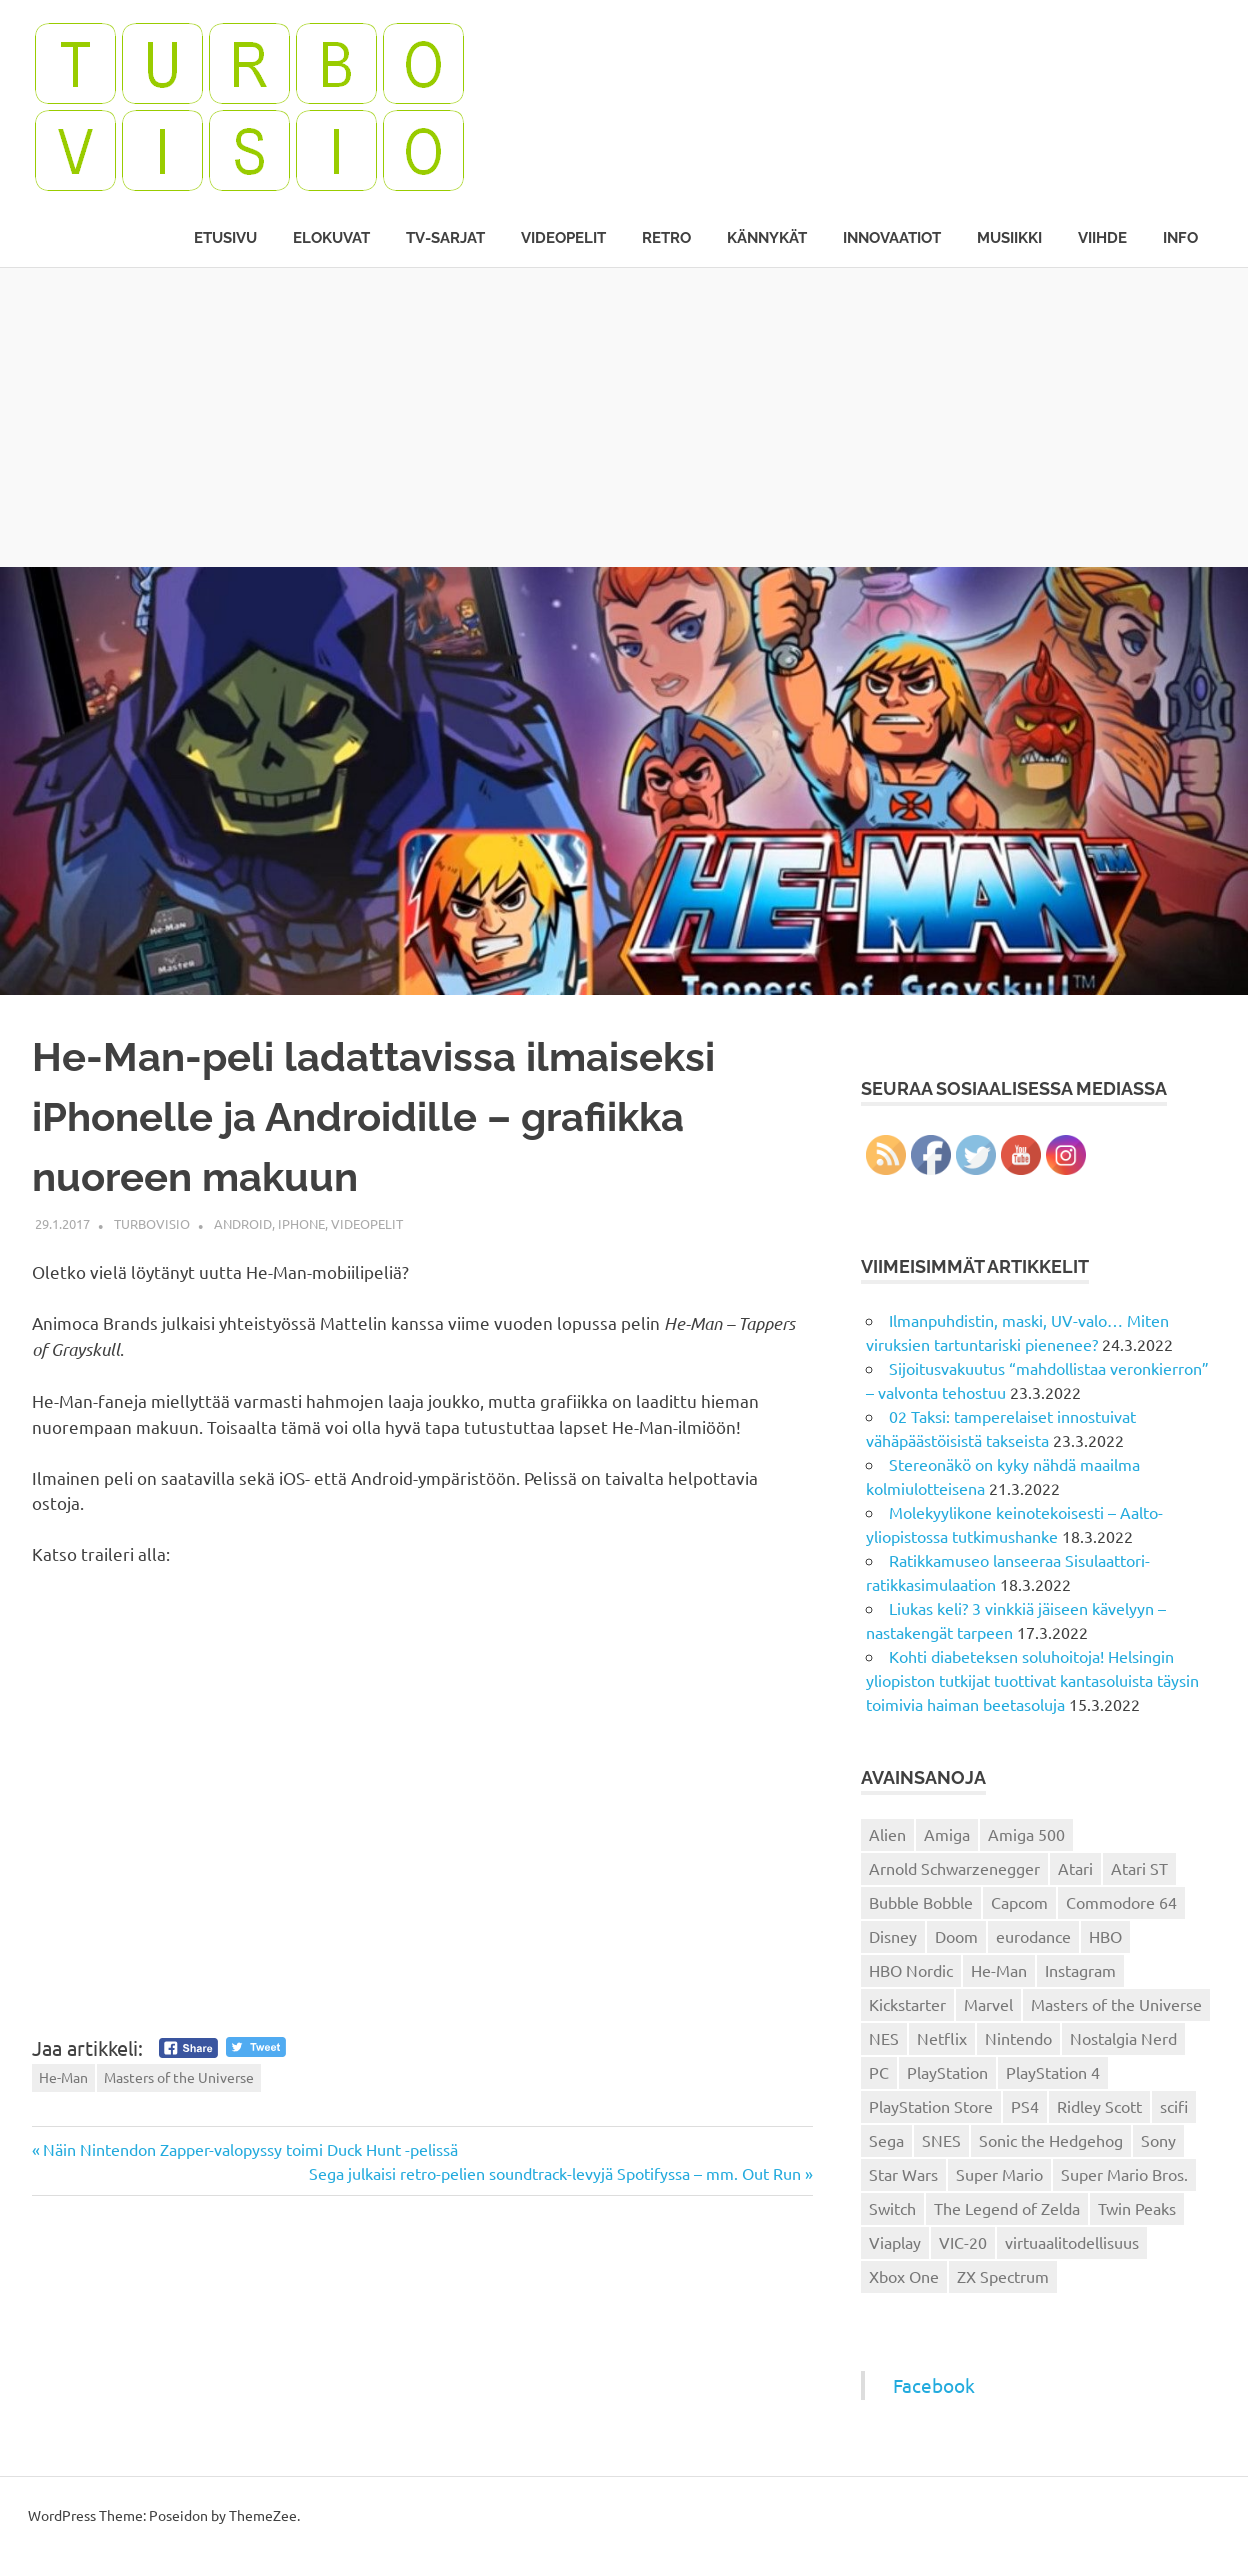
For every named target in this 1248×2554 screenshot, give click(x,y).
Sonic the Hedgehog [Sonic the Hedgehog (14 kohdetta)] (1051, 2140)
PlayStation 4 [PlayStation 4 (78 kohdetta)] (1053, 2072)
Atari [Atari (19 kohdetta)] (1075, 1868)
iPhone (301, 1223)
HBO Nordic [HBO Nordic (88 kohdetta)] (911, 1970)
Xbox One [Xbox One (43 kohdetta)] (904, 2276)
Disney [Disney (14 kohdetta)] (893, 1936)
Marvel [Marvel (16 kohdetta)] (988, 2004)
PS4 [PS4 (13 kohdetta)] (1025, 2106)
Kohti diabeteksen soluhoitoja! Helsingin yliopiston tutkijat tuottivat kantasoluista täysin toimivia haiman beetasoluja (1032, 1680)
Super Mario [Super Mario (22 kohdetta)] (999, 2174)
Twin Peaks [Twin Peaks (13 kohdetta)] (1137, 2208)
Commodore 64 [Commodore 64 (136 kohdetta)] (1121, 1902)
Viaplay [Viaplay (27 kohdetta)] (895, 2242)
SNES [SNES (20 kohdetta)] (941, 2140)
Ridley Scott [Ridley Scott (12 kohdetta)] (1099, 2106)
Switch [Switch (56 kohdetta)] (892, 2208)
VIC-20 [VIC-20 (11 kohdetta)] (963, 2242)
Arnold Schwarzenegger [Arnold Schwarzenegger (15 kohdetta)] (954, 1868)
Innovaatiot (892, 238)
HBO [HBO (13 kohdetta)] (1105, 1936)
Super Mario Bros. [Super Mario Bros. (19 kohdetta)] (1124, 2174)
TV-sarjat (445, 238)
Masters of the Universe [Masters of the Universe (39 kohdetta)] (1116, 2004)
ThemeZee (263, 2515)
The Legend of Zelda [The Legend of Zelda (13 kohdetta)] (1007, 2208)
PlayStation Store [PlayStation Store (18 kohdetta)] (931, 2106)
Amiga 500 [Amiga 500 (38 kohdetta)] (1026, 1834)
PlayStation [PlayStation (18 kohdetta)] (947, 2072)
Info (1180, 238)
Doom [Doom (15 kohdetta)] (956, 1936)
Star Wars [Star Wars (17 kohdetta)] (903, 2174)
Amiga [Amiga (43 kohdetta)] (947, 1834)
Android (243, 1223)
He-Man (63, 2077)
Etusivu (225, 238)
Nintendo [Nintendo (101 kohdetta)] (1018, 2038)
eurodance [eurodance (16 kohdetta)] (1033, 1936)
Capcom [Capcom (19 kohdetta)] (1019, 1902)
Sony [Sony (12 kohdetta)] (1158, 2140)
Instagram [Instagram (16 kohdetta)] (1080, 1970)
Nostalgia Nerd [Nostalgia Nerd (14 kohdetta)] (1123, 2038)
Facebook (934, 2385)
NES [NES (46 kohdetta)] (884, 2038)
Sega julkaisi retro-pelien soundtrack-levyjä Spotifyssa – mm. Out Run (555, 2173)
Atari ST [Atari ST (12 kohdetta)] (1139, 1868)
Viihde (1102, 238)
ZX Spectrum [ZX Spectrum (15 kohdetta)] (1003, 2276)
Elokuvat (331, 238)
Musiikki (1009, 238)
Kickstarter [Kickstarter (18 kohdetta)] (907, 2004)
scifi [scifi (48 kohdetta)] (1174, 2106)
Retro (666, 238)
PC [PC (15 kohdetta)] (879, 2072)
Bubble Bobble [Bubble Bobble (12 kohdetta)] (921, 1902)
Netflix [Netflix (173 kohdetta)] (942, 2038)
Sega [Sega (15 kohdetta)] (886, 2140)
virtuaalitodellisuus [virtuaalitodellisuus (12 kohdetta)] (1072, 2242)
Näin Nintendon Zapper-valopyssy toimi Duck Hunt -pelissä (250, 2149)
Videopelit (563, 238)
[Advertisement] (624, 417)
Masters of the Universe (179, 2077)
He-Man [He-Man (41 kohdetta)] (999, 1970)
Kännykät (767, 238)
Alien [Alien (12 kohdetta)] (887, 1834)
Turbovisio (152, 1223)
